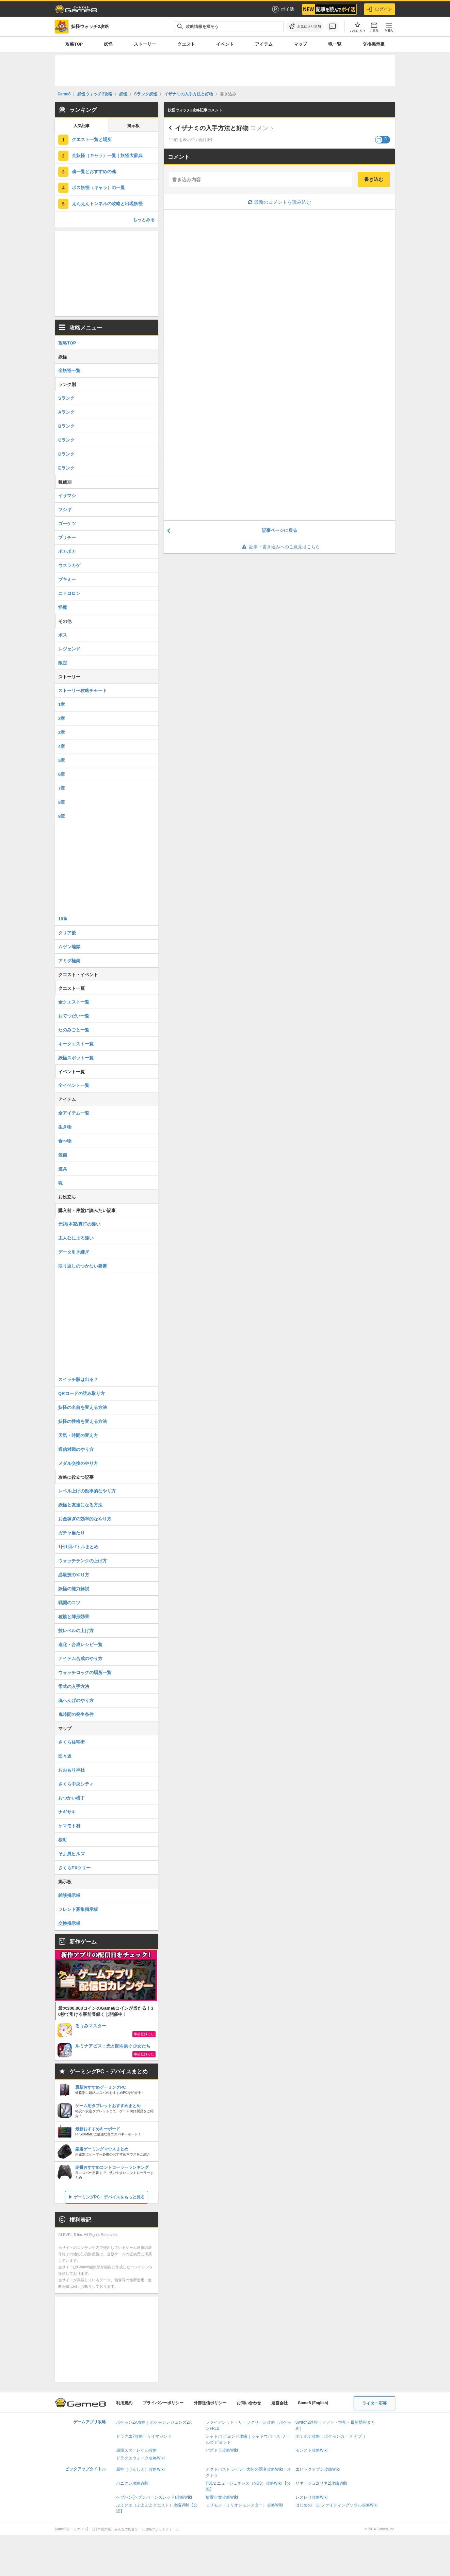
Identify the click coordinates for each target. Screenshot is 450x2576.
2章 (61, 718)
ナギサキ (67, 1811)
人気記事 (82, 125)
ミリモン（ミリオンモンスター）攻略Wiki (244, 2505)
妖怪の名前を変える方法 (82, 1407)
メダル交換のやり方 (78, 1463)
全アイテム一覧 (73, 1113)
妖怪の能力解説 (73, 1588)
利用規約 (124, 2403)
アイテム (264, 44)
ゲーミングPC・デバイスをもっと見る (109, 2197)
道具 (62, 1168)
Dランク (66, 454)
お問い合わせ (249, 2403)
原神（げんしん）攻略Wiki (140, 2469)
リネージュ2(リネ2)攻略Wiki (321, 2483)
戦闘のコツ (69, 1602)
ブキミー (67, 579)
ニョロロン (69, 593)
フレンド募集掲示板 (78, 1909)
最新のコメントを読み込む (279, 202)
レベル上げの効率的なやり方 (87, 1490)
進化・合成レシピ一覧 (80, 1644)
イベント (225, 44)
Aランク (66, 412)
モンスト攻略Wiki (311, 2450)
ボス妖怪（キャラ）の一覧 (98, 187)
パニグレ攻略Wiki (132, 2483)
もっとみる (144, 219)
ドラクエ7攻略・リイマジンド (144, 2436)
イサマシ (67, 495)
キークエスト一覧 (76, 1043)
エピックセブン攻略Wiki (317, 2469)
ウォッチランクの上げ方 (82, 1560)
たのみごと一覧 (73, 1029)
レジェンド (69, 648)
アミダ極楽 (69, 960)
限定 (62, 662)
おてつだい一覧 (73, 1015)
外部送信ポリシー (210, 2403)
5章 (61, 760)
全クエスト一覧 (73, 1002)
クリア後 (67, 932)
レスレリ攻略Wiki (311, 2497)
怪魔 (62, 607)
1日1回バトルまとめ (78, 1546)
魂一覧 (334, 44)
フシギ (64, 509)
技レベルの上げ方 (76, 1630)
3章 (61, 732)
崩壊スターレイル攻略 (136, 2450)
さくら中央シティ (76, 1784)
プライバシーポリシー (163, 2403)
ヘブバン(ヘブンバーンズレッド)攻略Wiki (154, 2497)
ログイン (379, 9)
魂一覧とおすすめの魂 (94, 171)
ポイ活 (282, 9)
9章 (61, 816)
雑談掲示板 (69, 1895)
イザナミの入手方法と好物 (211, 128)
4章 (61, 746)
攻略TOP (74, 44)
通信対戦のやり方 (76, 1449)
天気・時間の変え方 (78, 1435)
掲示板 (133, 125)
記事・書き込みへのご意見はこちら (279, 546)
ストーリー (145, 44)
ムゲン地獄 (69, 946)
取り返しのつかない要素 (82, 1266)
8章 (61, 802)
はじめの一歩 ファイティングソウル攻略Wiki (336, 2505)
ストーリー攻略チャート (82, 690)
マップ (300, 44)
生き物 (64, 1127)
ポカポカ (67, 551)
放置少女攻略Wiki (222, 2497)
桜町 (62, 1839)
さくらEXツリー (74, 1867)
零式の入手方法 (73, 1686)
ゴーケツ (67, 523)
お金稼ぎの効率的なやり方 (84, 1518)
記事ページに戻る (279, 530)
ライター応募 (374, 2403)
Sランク (66, 398)
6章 (61, 774)
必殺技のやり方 (73, 1574)
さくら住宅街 (71, 1742)
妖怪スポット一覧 (76, 1057)
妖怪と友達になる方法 (80, 1504)
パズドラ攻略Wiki (222, 2450)
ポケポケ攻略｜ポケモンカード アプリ (330, 2436)
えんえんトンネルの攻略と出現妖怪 (107, 203)
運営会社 (279, 2403)
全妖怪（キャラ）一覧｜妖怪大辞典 (107, 155)
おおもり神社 (71, 1770)
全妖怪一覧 (69, 370)
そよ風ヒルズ (71, 1853)
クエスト (186, 44)
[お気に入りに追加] (305, 26)
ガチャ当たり (71, 1532)
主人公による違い (76, 1238)
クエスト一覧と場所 (92, 139)
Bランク (66, 426)
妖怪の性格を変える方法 (82, 1421)
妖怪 (108, 44)
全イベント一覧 (73, 1085)
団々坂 (64, 1756)
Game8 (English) (313, 2403)
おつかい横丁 (71, 1797)
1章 (61, 704)
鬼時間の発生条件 (76, 1714)
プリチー (67, 537)
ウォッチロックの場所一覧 (84, 1672)
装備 (62, 1154)
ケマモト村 (69, 1825)
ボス (62, 635)
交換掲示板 (374, 44)
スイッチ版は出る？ (78, 1379)
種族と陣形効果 (73, 1616)
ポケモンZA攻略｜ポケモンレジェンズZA (154, 2422)
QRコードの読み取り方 (81, 1393)
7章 (61, 788)
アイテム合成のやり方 (80, 1658)
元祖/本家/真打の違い (79, 1224)
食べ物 (64, 1141)
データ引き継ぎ (73, 1252)
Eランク (66, 468)
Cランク (66, 440)
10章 (62, 918)
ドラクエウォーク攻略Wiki (140, 2458)
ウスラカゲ (69, 565)
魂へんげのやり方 (76, 1700)
